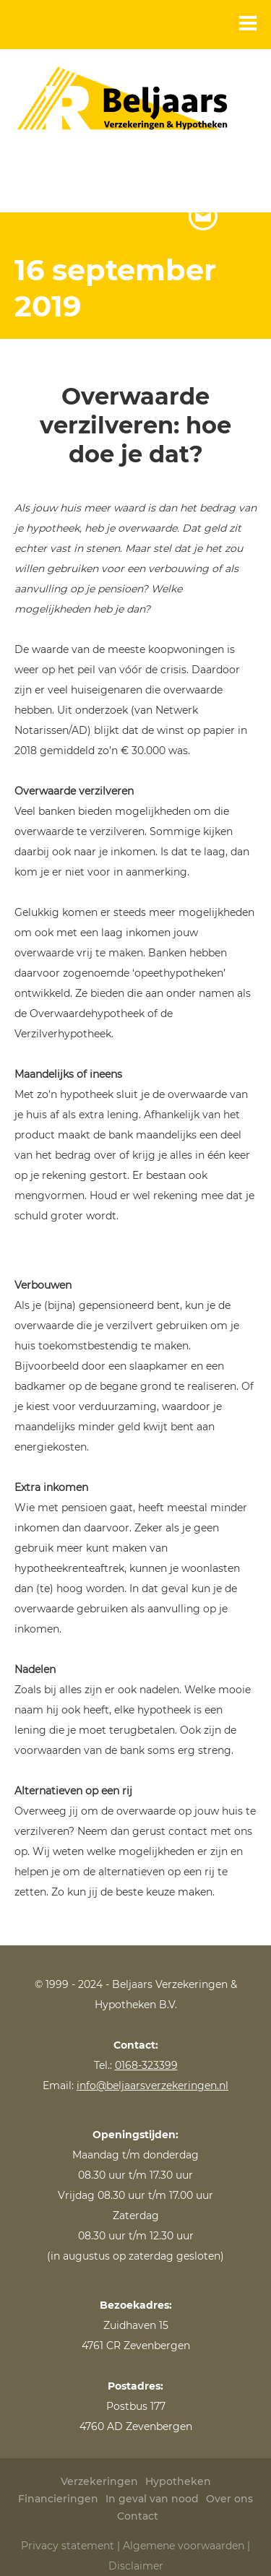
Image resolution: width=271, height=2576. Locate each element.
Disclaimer (135, 2565)
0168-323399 (146, 2065)
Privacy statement (67, 2545)
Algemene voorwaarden (183, 2545)
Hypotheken (178, 2481)
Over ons (229, 2499)
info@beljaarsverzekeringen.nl (152, 2085)
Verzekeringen (99, 2481)
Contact (137, 2516)
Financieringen (58, 2499)
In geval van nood (152, 2499)
